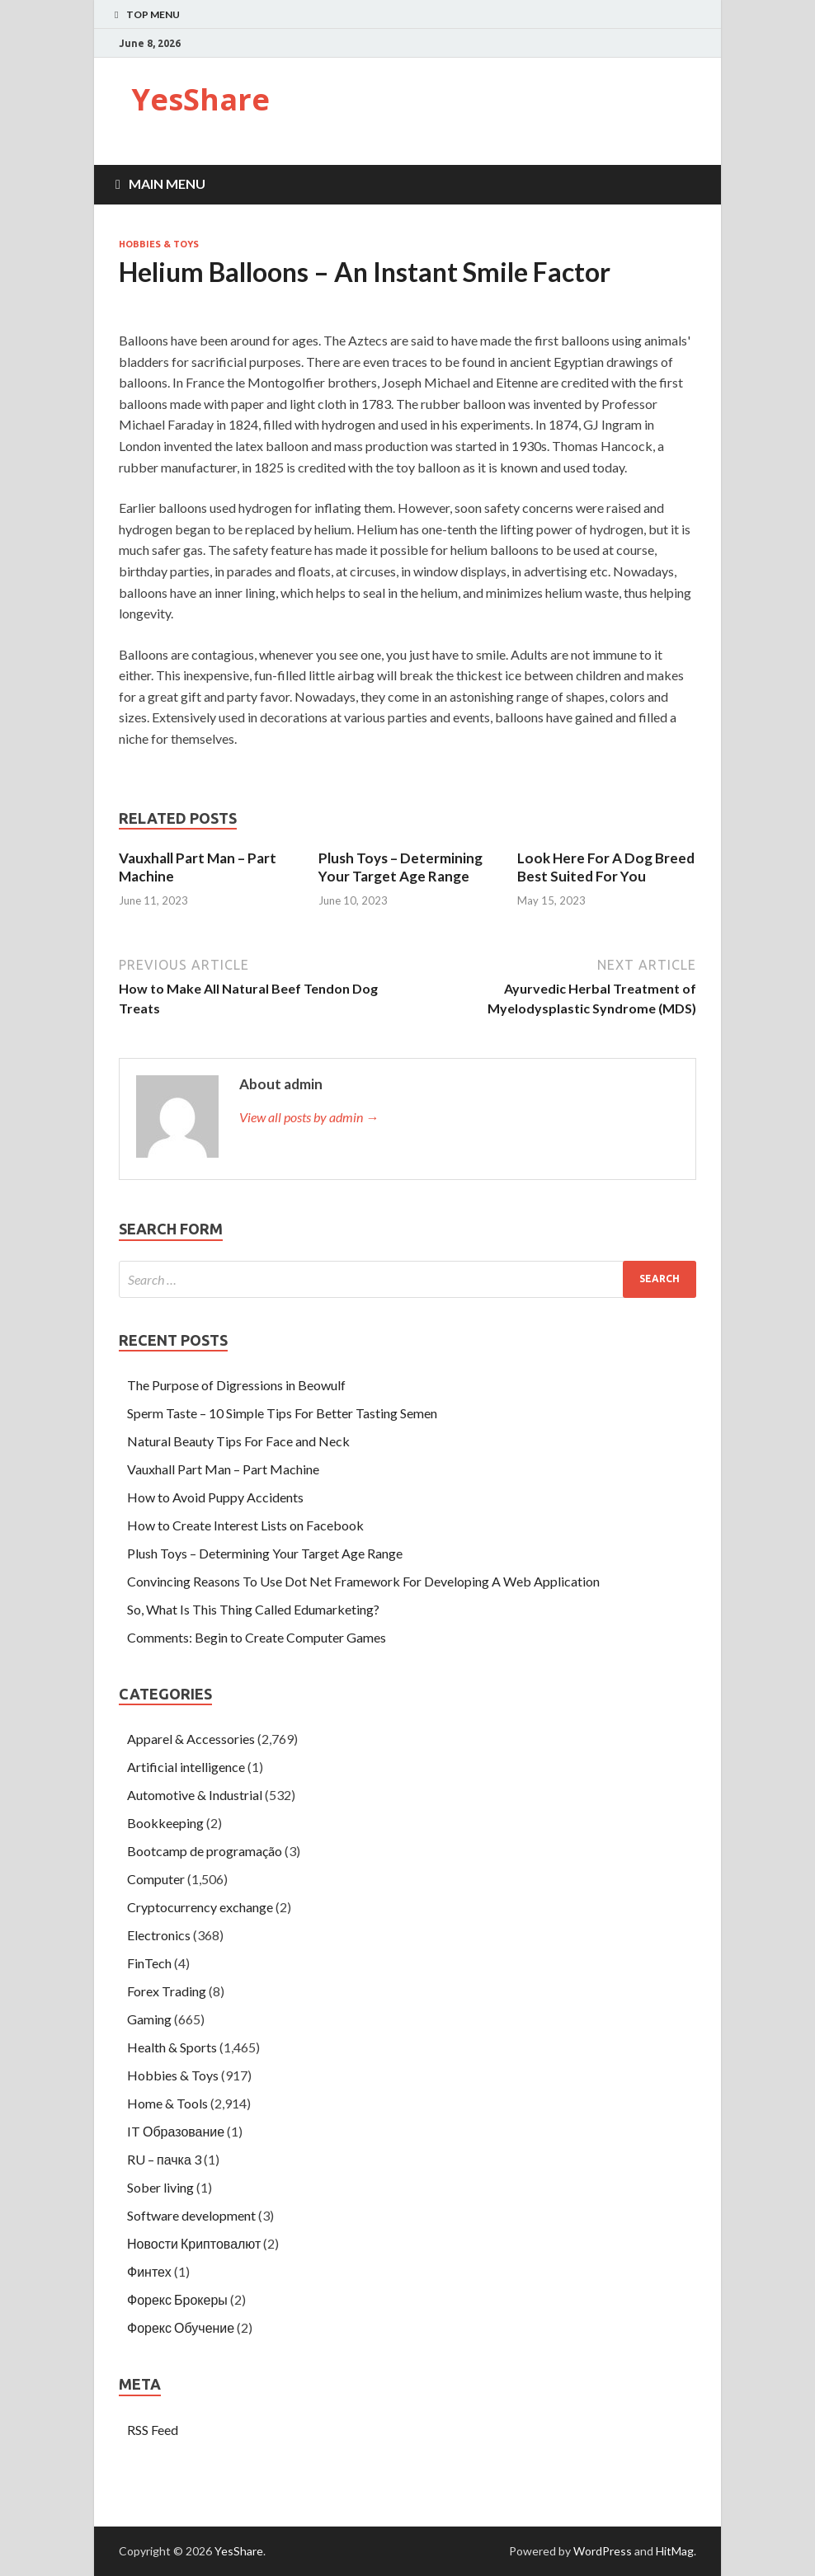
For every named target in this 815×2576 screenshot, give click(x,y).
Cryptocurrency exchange (200, 1907)
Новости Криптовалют (194, 2243)
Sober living (160, 2187)
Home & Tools (167, 2103)
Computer (156, 1879)
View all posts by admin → (309, 1117)
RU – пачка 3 (164, 2159)
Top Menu (153, 14)
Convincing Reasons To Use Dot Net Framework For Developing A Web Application (363, 1581)
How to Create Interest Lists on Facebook (245, 1525)
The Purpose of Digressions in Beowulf (236, 1385)
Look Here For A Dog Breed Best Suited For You (606, 867)
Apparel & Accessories (191, 1738)
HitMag (675, 2551)
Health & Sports (172, 2047)
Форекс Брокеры (177, 2299)
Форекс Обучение (180, 2327)
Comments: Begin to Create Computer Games (256, 1637)
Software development (191, 2215)
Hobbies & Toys (159, 244)
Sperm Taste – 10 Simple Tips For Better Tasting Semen (282, 1413)
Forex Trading (166, 1991)
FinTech (149, 1963)
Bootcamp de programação (204, 1851)
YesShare (200, 99)
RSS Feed (152, 2429)
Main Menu (167, 183)
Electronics (159, 1935)
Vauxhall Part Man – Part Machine (223, 1469)
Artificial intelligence (186, 1767)
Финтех (149, 2271)
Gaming (149, 2019)
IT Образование (175, 2131)
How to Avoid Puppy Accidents (215, 1497)
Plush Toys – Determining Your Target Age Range (400, 867)
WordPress (602, 2551)
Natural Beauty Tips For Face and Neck (238, 1441)
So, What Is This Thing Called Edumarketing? (253, 1609)
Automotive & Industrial (194, 1795)
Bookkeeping (165, 1823)
